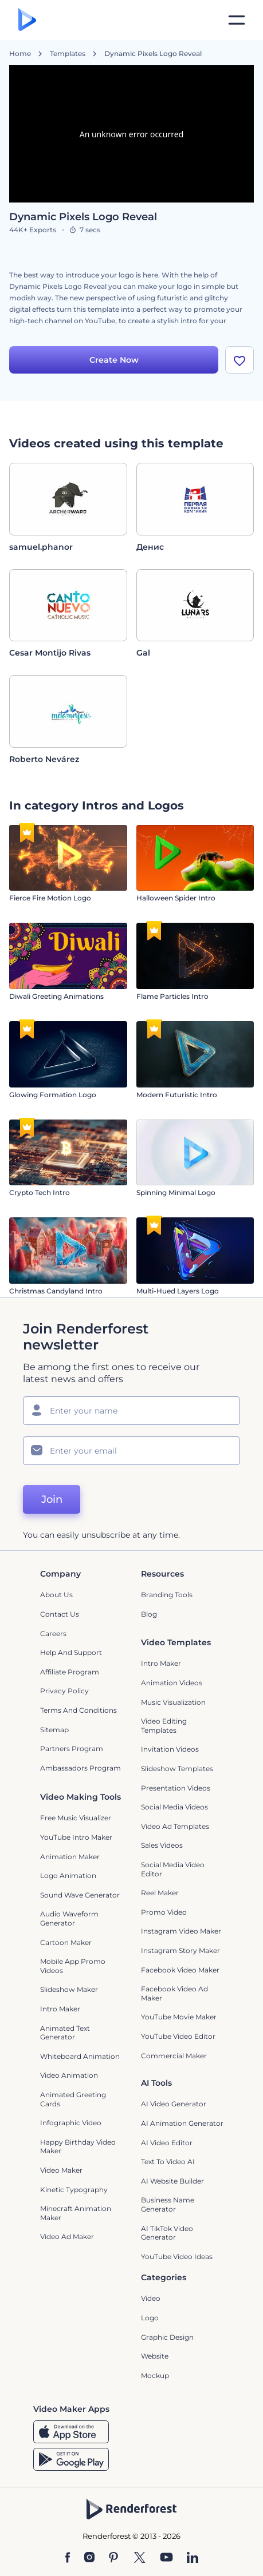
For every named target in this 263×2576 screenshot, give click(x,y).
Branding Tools (167, 1594)
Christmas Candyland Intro (56, 1291)
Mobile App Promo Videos (72, 1966)
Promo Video (164, 1912)
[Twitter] (139, 2558)
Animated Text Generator (65, 2033)
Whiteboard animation (80, 2056)
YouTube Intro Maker (76, 1837)
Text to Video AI (168, 2161)
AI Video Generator (173, 2103)
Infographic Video (70, 2122)
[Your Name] (131, 1410)
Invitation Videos (170, 1749)
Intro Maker (161, 1663)
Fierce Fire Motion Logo (50, 898)
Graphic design (167, 2337)
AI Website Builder (172, 2181)
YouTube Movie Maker (179, 2017)
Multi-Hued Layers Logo (177, 1291)
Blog (149, 1614)
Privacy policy (64, 1690)
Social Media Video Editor (173, 1869)
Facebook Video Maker (180, 1970)
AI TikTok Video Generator (167, 2233)
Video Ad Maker (67, 2236)
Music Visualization (173, 1702)
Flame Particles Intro (172, 996)
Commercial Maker (174, 2055)
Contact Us (59, 1614)
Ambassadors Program (80, 1768)
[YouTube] (166, 2558)
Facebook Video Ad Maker (174, 1993)
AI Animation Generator (182, 2123)
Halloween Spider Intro (175, 898)
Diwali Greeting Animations (56, 996)
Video (150, 2298)
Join (51, 1499)
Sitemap (54, 1729)
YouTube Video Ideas (177, 2256)
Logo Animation (68, 1875)
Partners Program (71, 1748)
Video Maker (61, 2170)
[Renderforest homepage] (27, 20)
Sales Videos (162, 1845)
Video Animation (69, 2075)
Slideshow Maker (69, 1989)
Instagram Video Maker (181, 1931)
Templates (67, 53)
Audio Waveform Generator (69, 1918)
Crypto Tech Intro (39, 1192)
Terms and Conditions (78, 1710)
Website (154, 2356)
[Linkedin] (192, 2558)
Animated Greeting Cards (73, 2099)
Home (20, 53)
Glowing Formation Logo (52, 1094)
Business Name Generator (167, 2204)
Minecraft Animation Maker (75, 2213)
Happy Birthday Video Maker (78, 2147)
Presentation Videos (175, 1788)
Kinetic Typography (74, 2189)
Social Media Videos (174, 1807)
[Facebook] (67, 2558)
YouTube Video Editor (178, 2036)
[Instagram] (89, 2558)
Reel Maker (160, 1892)
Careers (53, 1633)
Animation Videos (171, 1682)
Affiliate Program (69, 1672)
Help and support (71, 1652)
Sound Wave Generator (80, 1895)
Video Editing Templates (164, 1725)
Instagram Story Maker (180, 1950)
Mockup (155, 2375)
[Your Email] (131, 1450)
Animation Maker (70, 1856)
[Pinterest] (113, 2558)
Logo (150, 2317)
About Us (56, 1594)
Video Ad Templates (175, 1826)
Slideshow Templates (177, 1768)
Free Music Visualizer (75, 1817)
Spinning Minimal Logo (175, 1192)
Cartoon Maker (66, 1942)
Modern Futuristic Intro (176, 1094)
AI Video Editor (167, 2142)
